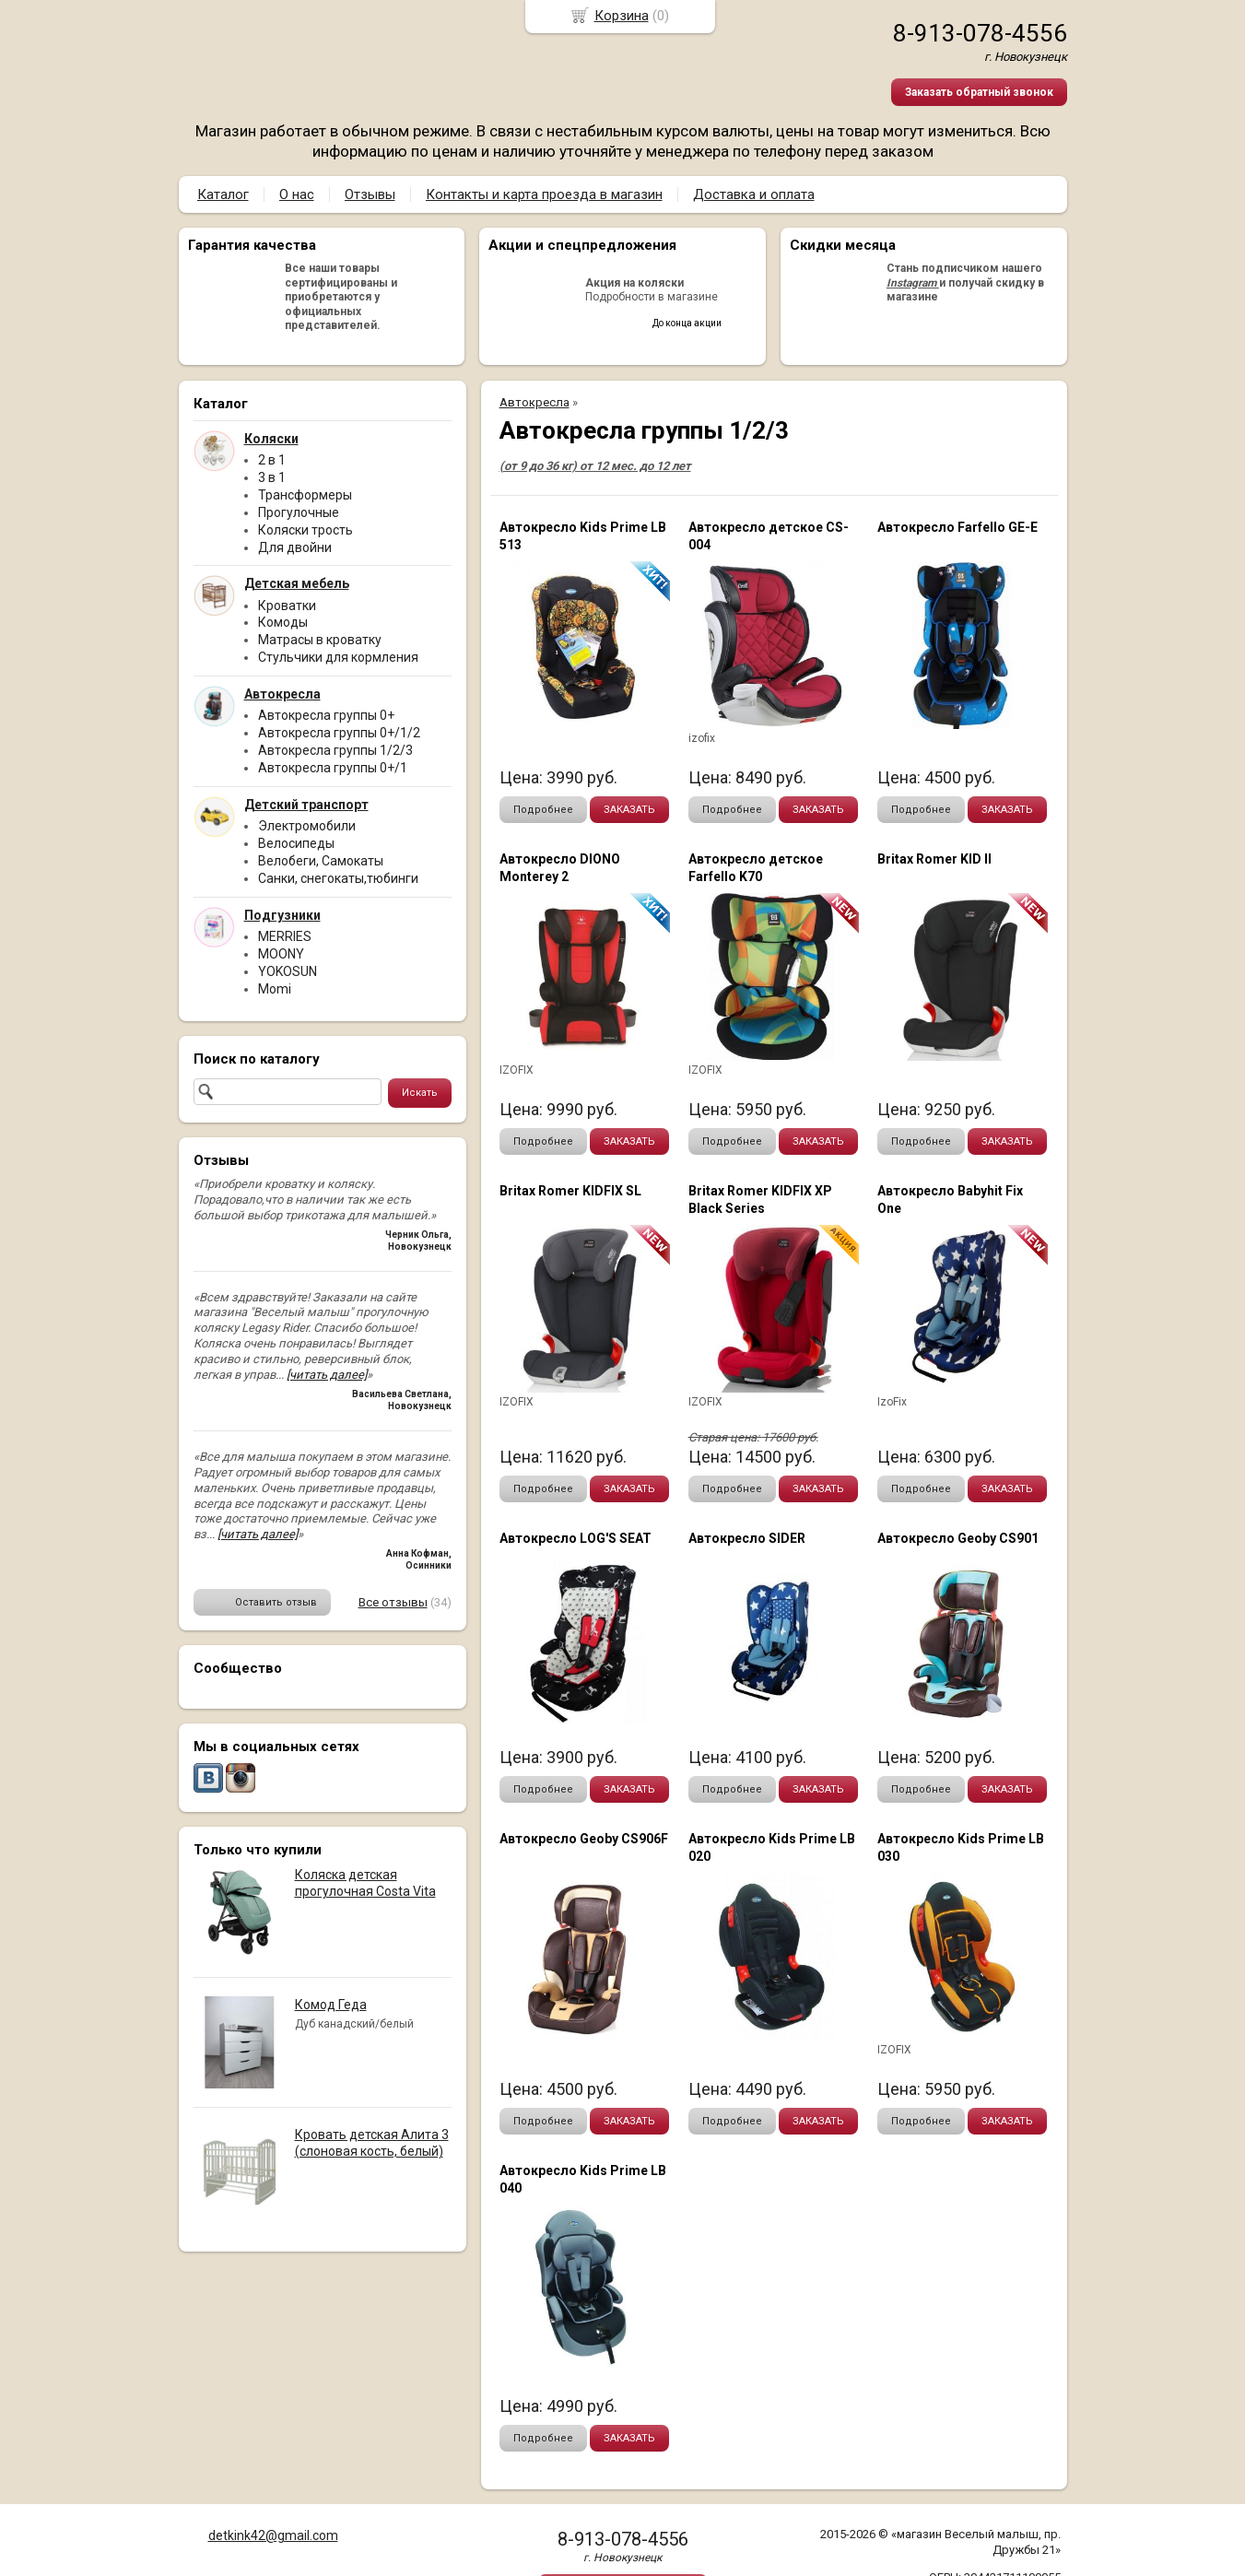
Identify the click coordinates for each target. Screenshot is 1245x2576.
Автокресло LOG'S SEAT (575, 1538)
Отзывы (370, 194)
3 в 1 (272, 477)
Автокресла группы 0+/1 (332, 767)
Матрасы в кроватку (320, 639)
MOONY (281, 954)
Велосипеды (296, 843)
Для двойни (295, 547)
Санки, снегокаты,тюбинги (338, 878)
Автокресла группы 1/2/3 (335, 750)
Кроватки (287, 605)
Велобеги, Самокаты (320, 860)
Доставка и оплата (754, 194)
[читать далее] (327, 1375)
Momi (274, 989)
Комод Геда (331, 2004)
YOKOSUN (287, 971)
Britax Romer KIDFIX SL (570, 1190)
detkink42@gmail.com (273, 2535)
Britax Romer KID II (934, 859)
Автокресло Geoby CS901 (958, 1538)
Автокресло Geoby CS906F (583, 1838)
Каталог (223, 194)
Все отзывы (393, 1602)
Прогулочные (298, 512)
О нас (296, 194)
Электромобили (307, 825)
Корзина (621, 15)
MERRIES (284, 936)
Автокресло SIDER (746, 1538)
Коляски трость (305, 530)
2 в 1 (272, 460)
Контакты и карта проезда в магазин (544, 194)
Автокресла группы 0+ (326, 715)
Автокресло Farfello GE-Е (957, 527)
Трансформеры (305, 495)
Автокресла (534, 402)
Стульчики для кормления (338, 657)
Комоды (283, 622)
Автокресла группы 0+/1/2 (339, 732)
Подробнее (543, 810)
